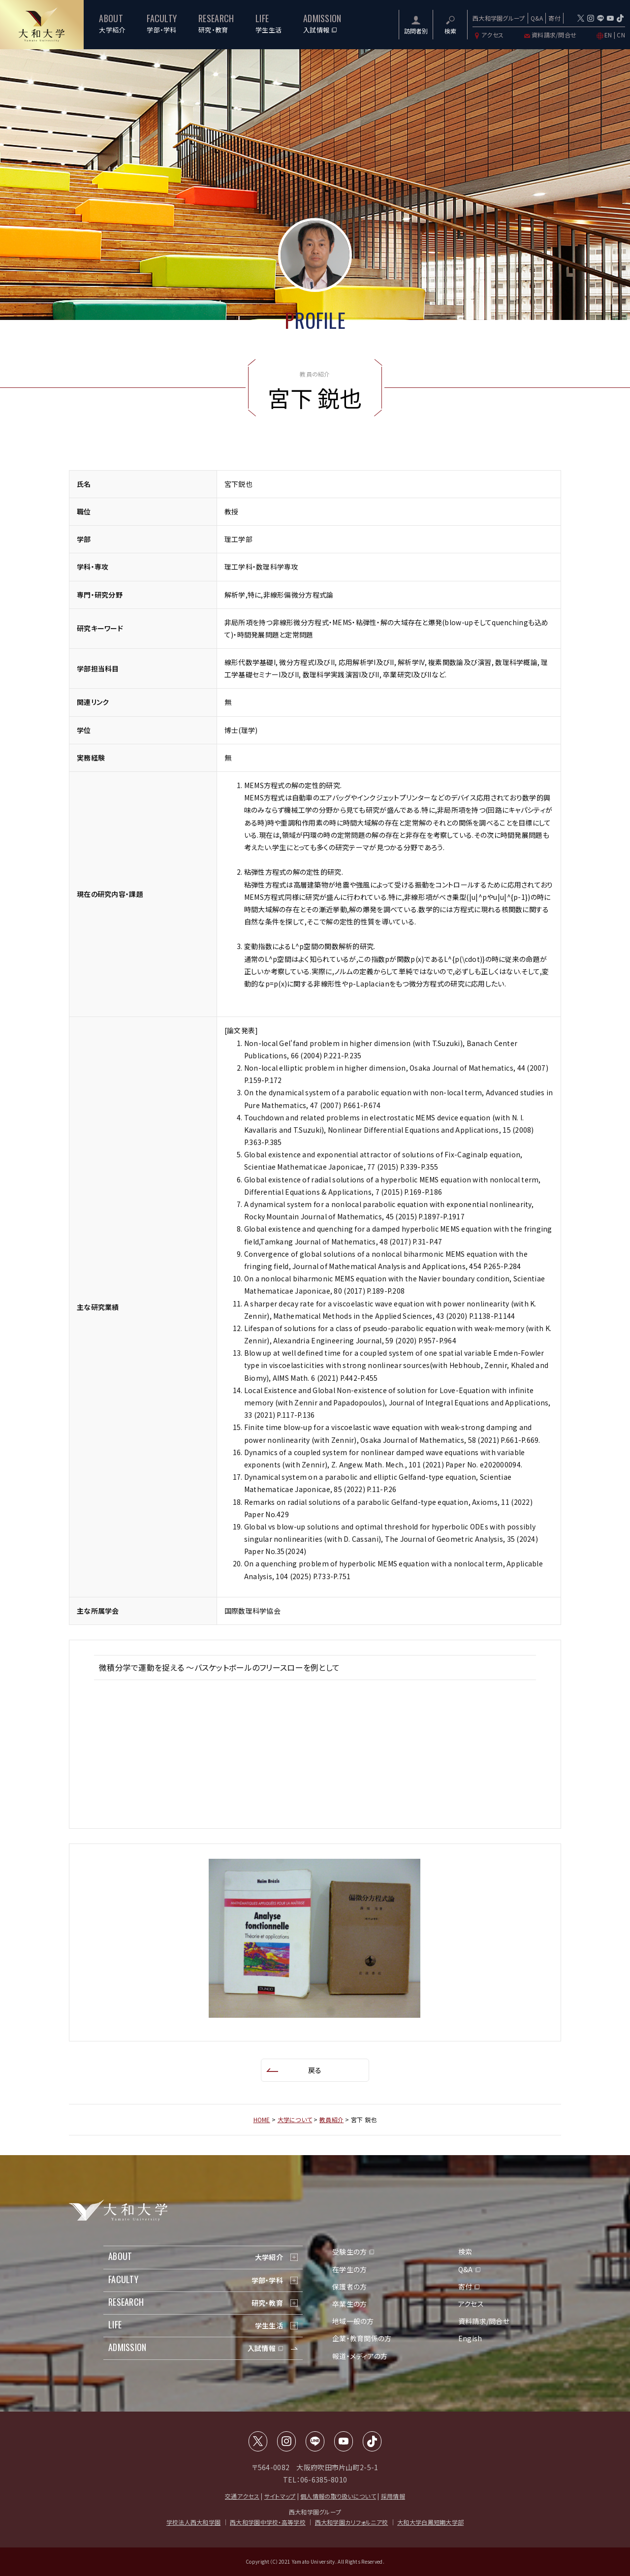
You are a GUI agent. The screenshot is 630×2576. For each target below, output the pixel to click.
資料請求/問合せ (549, 35)
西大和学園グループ (498, 18)
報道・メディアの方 (360, 2356)
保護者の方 (349, 2286)
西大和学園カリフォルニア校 (351, 2522)
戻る (315, 2070)
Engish (470, 2338)
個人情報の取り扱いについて (338, 2496)
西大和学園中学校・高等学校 (268, 2522)
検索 (465, 2252)
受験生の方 (349, 2252)
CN (621, 35)
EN (608, 35)
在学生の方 (349, 2269)
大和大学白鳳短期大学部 (430, 2522)
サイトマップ (280, 2496)
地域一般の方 (353, 2321)
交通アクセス (242, 2496)
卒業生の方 (349, 2304)
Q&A (537, 18)
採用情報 (393, 2496)
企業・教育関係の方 (362, 2338)
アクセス (488, 35)
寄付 (554, 18)
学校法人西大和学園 (193, 2522)
